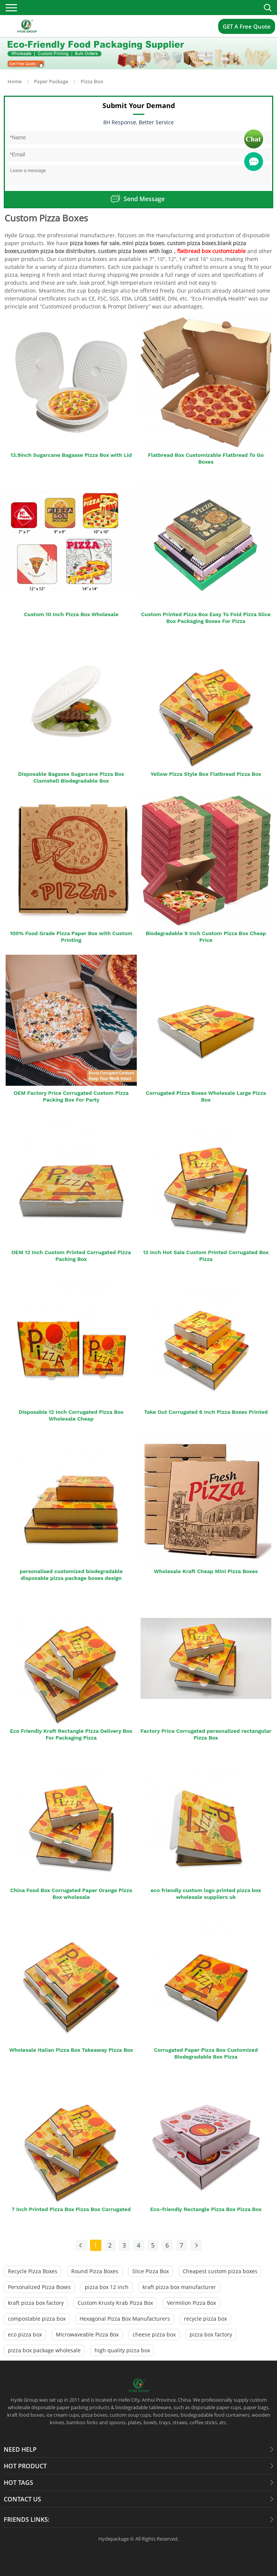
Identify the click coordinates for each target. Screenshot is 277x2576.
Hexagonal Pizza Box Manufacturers (125, 2318)
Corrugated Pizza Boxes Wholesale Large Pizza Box (206, 1096)
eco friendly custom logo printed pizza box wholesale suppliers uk (206, 1893)
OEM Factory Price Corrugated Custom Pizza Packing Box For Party (71, 1096)
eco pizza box (25, 2334)
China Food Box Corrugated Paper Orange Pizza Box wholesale (71, 1893)
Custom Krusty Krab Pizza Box (115, 2302)
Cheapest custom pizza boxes (220, 2271)
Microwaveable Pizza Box (87, 2334)
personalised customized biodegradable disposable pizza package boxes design (71, 1574)
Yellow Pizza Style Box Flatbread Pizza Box (205, 774)
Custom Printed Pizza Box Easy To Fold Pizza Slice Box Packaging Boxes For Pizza (206, 617)
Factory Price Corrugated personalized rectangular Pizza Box (206, 1734)
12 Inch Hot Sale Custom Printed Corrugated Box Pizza (206, 1255)
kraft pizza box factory (36, 2302)
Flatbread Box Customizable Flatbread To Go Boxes (206, 458)
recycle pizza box (205, 2318)
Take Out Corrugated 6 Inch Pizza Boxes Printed (206, 1412)
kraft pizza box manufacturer (179, 2287)
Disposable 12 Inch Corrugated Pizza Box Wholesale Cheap (71, 1415)
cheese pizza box (154, 2334)
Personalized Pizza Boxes (39, 2287)
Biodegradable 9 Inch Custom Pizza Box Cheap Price (206, 936)
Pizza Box (92, 81)
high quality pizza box (122, 2350)
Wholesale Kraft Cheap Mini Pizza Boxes (206, 1571)
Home (14, 81)
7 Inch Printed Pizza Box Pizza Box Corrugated (71, 2209)
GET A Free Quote (247, 26)
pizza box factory (211, 2334)
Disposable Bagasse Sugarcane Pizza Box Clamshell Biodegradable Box (71, 777)
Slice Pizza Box (150, 2271)
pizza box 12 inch (107, 2287)
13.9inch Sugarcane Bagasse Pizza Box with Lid (71, 455)
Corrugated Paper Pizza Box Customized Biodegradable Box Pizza (206, 2053)
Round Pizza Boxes (94, 2271)
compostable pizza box (37, 2318)
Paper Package (51, 81)
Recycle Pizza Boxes (32, 2271)
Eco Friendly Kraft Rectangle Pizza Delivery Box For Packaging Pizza (71, 1734)
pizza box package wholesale (44, 2350)
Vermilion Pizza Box (191, 2302)
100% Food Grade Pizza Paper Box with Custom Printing (71, 936)
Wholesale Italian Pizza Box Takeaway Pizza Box (71, 2050)
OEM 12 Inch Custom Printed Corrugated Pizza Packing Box (71, 1255)
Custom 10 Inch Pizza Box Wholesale (71, 614)
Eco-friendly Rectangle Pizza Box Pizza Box (206, 2209)
